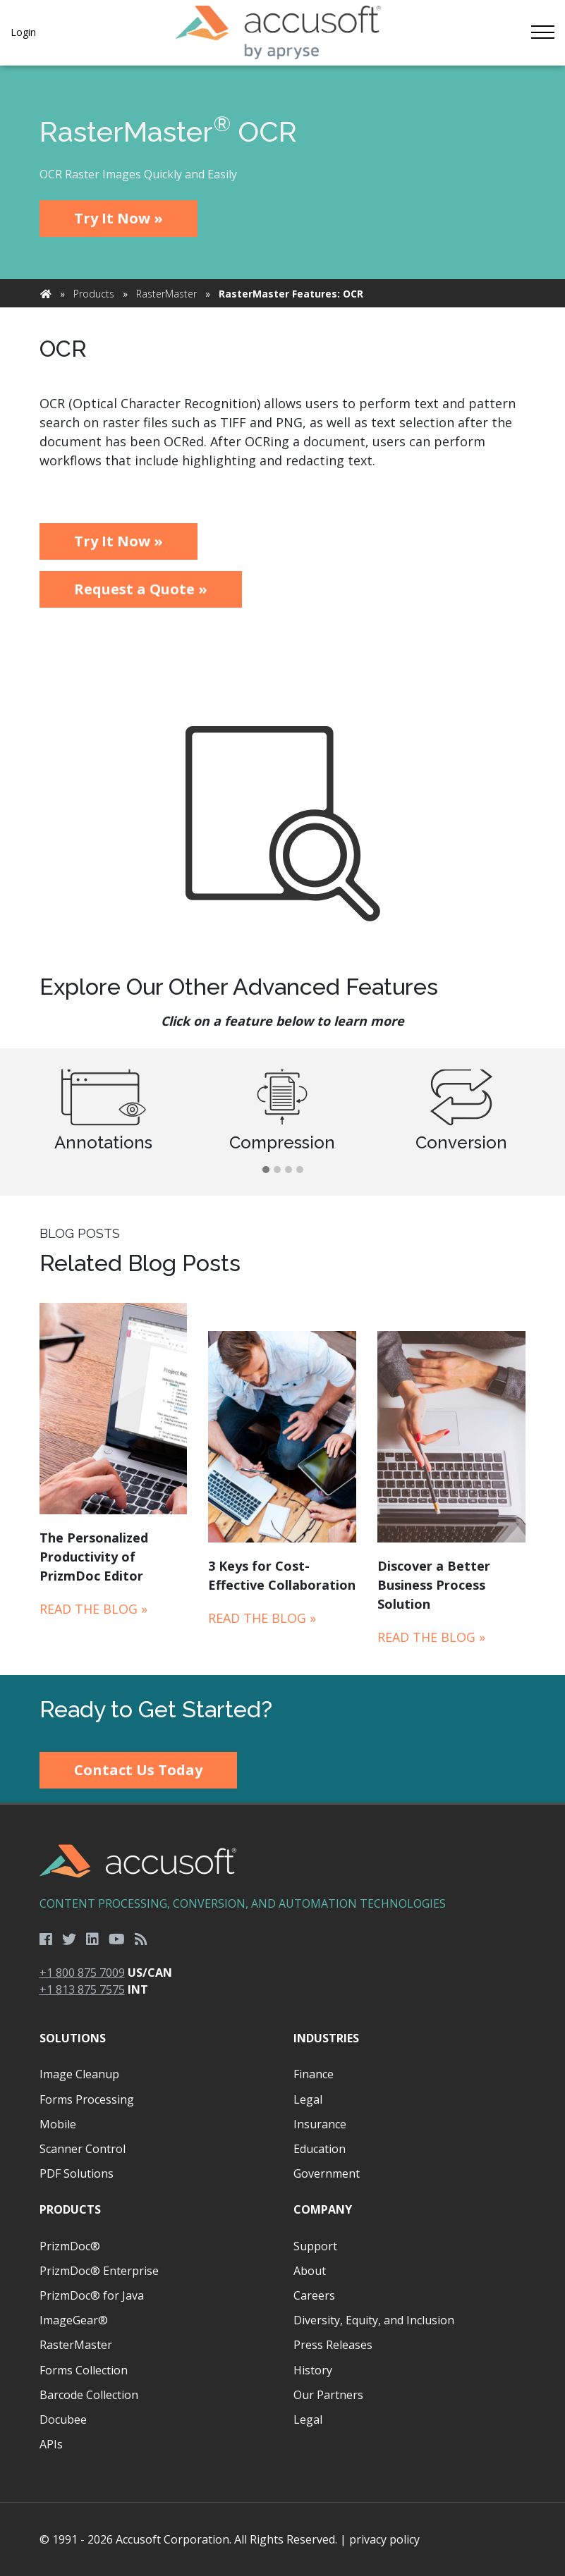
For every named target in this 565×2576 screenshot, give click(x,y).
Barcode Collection (89, 2395)
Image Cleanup (79, 2074)
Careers (314, 2295)
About (309, 2270)
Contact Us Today (138, 1769)
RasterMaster (166, 293)
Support (315, 2246)
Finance (313, 2074)
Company (322, 2209)
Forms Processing (87, 2099)
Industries (326, 2038)
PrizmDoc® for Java (92, 2295)
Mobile (58, 2124)
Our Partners (328, 2395)
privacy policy (384, 2539)
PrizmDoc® (70, 2246)
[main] (282, 870)
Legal (307, 2099)
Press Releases (332, 2345)
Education (319, 2149)
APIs (51, 2444)
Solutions (73, 2038)
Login (23, 32)
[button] (266, 1170)
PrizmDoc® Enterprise (99, 2270)
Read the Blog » (93, 1608)
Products (93, 293)
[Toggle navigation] (542, 32)
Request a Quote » (140, 589)
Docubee (63, 2419)
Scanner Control (83, 2149)
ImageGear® (74, 2320)
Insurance (319, 2124)
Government (326, 2173)
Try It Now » (118, 218)
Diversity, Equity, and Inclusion (373, 2320)
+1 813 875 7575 (82, 1989)
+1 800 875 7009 (82, 1972)
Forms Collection (84, 2370)
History (312, 2370)
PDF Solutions (77, 2173)
